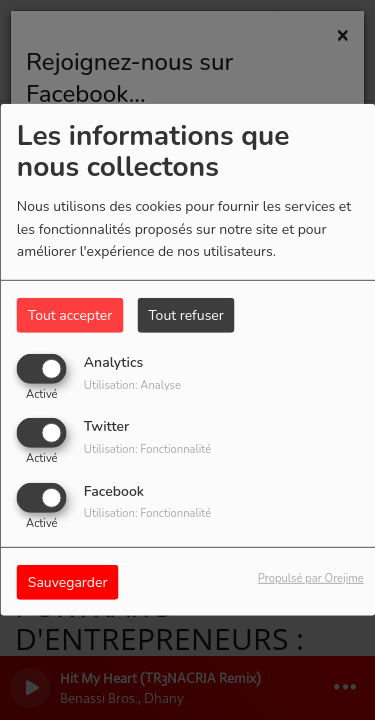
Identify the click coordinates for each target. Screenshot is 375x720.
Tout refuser (186, 315)
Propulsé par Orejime (311, 577)
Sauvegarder (68, 581)
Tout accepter (70, 315)
